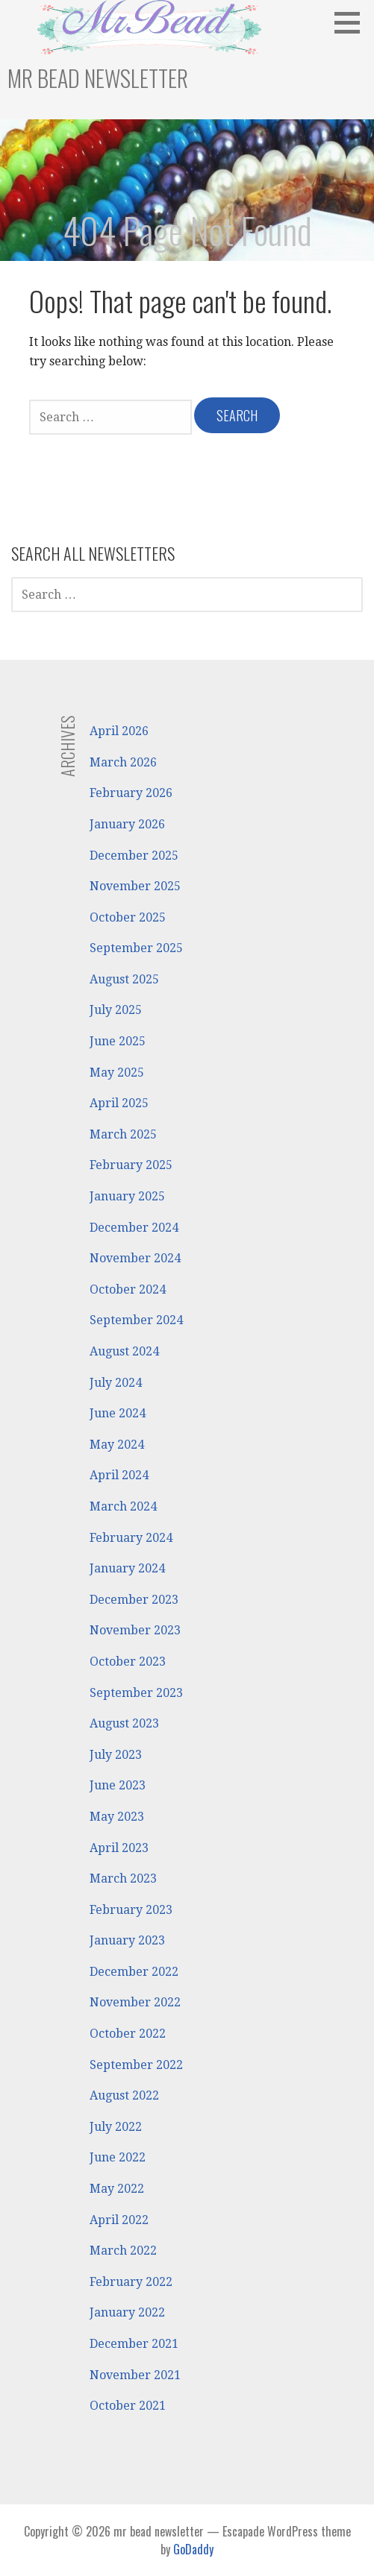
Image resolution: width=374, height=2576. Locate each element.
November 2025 (135, 886)
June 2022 (118, 2157)
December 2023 (134, 1600)
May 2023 (117, 1817)
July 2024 (116, 1383)
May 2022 (117, 2189)
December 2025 (134, 855)
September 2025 (136, 948)
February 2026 (131, 793)
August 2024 (124, 1351)
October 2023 (128, 1661)
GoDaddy (193, 2549)
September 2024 (136, 1320)
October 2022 (128, 2034)
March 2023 (123, 1878)
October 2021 (128, 2406)
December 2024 (134, 1228)
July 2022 (116, 2127)
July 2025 (116, 1010)
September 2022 (136, 2065)
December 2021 (134, 2344)
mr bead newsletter (97, 78)
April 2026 (119, 731)
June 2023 (118, 1785)
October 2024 (128, 1289)
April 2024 (119, 1475)
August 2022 (124, 2095)
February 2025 (131, 1165)
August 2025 (124, 979)
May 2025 (117, 1072)
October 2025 (128, 917)
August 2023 (124, 1723)
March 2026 (123, 762)
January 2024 (127, 1568)
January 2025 (127, 1196)
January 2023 (127, 1940)
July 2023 (116, 1755)
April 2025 (119, 1103)
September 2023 (136, 1693)
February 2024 (131, 1538)
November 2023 (135, 1630)
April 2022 (119, 2220)
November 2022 (135, 2002)
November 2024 (135, 1258)
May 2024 (117, 1444)
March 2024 (123, 1506)
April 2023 (119, 1848)
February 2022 (131, 2282)
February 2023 (131, 1910)
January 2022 (127, 2312)
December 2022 (134, 1972)
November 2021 (135, 2375)
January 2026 (127, 824)
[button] (352, 22)
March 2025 (123, 1134)
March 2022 (123, 2250)
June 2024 (118, 1413)
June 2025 (118, 1041)
